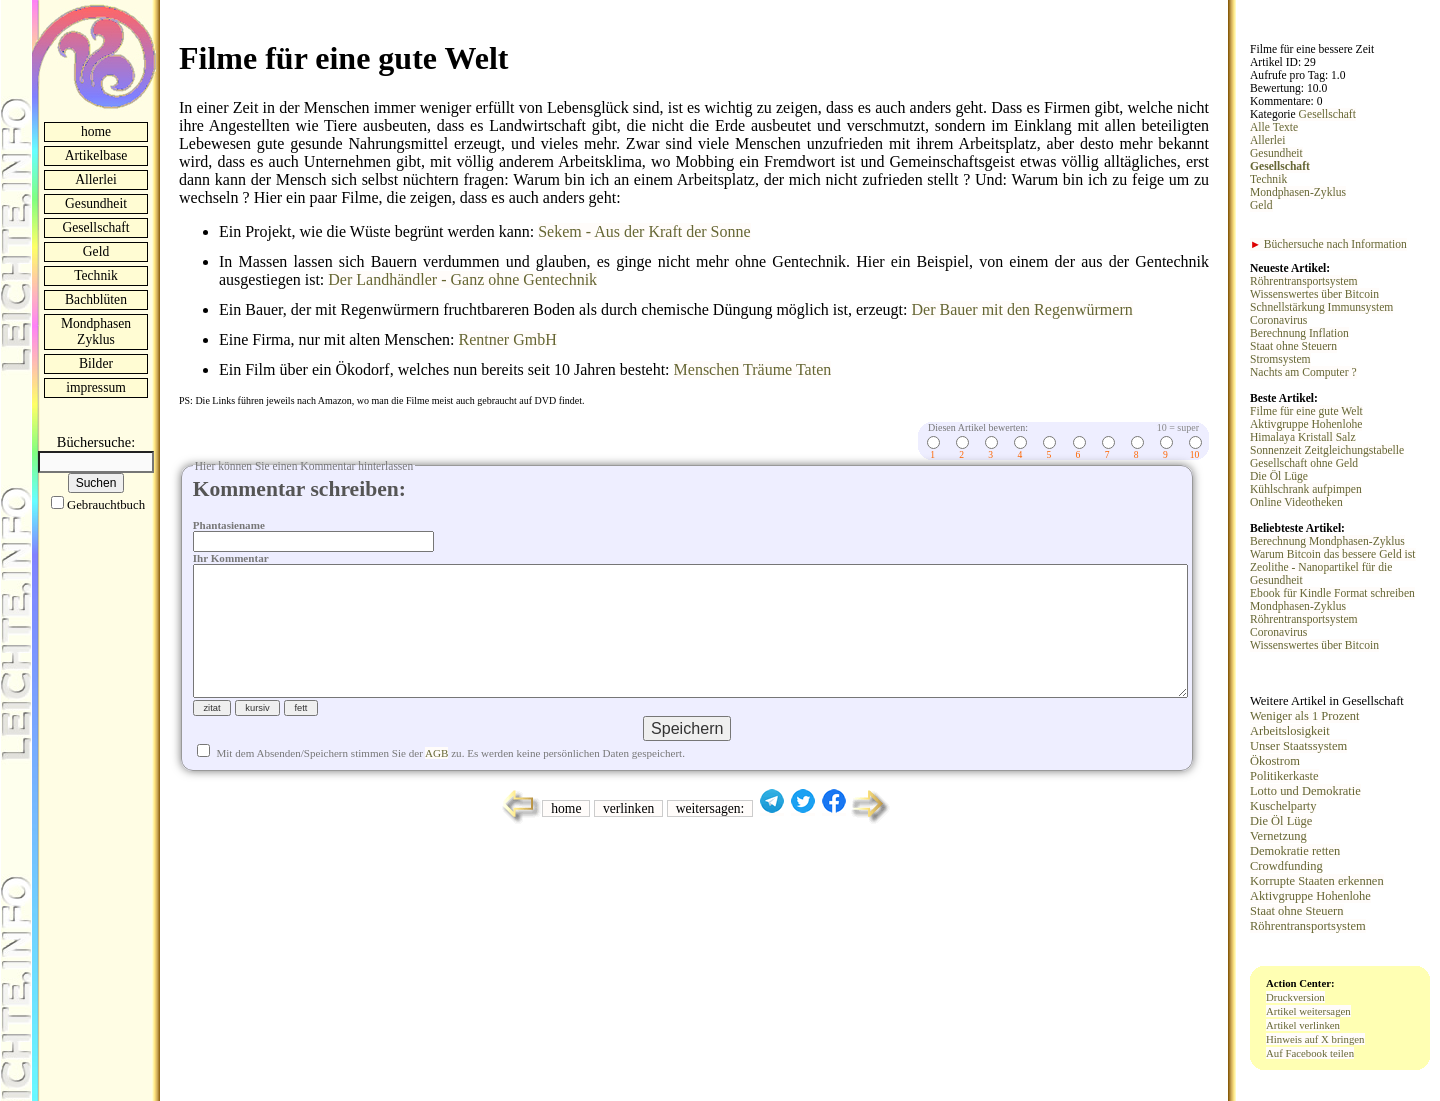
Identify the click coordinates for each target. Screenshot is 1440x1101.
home (96, 131)
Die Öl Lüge (1279, 476)
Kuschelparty (1283, 806)
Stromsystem (1280, 359)
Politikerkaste (1284, 776)
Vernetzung (1278, 836)
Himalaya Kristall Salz (1303, 437)
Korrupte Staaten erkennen (1317, 881)
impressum (96, 387)
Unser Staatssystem (1298, 746)
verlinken (628, 840)
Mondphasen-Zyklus (1298, 192)
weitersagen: (710, 840)
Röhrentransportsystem (1304, 281)
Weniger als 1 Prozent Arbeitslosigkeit (1304, 723)
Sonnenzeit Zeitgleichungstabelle (1327, 450)
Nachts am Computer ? (1303, 372)
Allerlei (96, 179)
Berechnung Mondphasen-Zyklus (1327, 541)
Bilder (96, 363)
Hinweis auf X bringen (1315, 1039)
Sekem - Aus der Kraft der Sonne (644, 231)
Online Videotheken (1296, 502)
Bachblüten (96, 299)
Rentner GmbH (508, 339)
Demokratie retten (1295, 851)
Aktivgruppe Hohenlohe (1306, 424)
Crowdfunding (1286, 866)
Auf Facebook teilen (1310, 1053)
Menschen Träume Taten (753, 369)
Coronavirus (1278, 320)
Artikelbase (96, 155)
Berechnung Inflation (1299, 333)
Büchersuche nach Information (1328, 244)
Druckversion (1295, 997)
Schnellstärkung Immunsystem (1321, 307)
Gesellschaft (95, 227)
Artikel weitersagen (1308, 1011)
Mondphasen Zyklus (96, 331)
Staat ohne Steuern (1293, 346)
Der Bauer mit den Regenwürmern (1021, 309)
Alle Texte (1274, 127)
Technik (96, 275)
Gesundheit (96, 203)
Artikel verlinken (1303, 1025)
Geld (96, 251)
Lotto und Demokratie (1305, 791)
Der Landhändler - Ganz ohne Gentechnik (462, 279)
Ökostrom (1275, 761)
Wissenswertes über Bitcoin (1314, 294)
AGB (436, 785)
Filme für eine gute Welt (1306, 411)
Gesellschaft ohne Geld (1304, 463)
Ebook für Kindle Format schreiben (1332, 593)
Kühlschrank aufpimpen (1306, 489)
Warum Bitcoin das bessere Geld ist (1333, 554)
